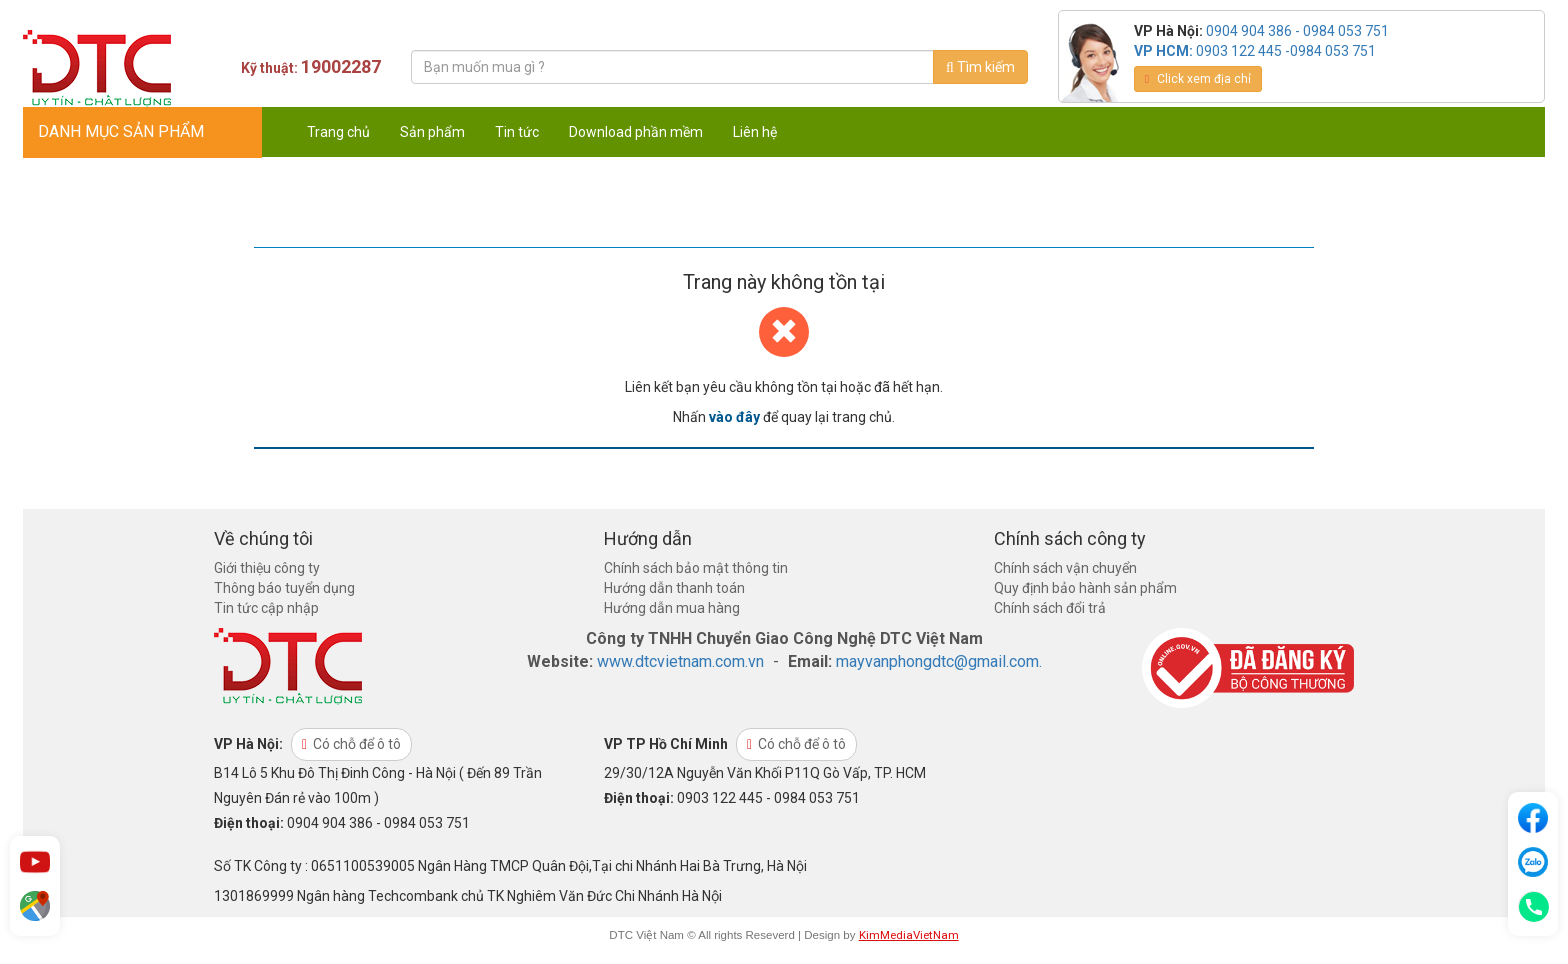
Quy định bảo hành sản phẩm (1085, 588)
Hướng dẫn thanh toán (674, 588)
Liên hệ (755, 132)
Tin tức (517, 132)
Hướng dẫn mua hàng (672, 608)
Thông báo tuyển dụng (284, 588)
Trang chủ (338, 132)
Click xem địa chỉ (1198, 79)
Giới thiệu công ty (267, 568)
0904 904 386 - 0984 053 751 (1297, 31)
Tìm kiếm (980, 67)
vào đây (734, 417)
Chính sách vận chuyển (1065, 568)
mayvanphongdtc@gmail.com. (939, 661)
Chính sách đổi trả (1050, 608)
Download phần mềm (636, 132)
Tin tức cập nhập (266, 608)
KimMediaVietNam (909, 935)
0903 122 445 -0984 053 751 (1286, 51)
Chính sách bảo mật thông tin (696, 568)
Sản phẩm (432, 132)
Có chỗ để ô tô (351, 744)
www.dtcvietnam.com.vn (680, 661)
